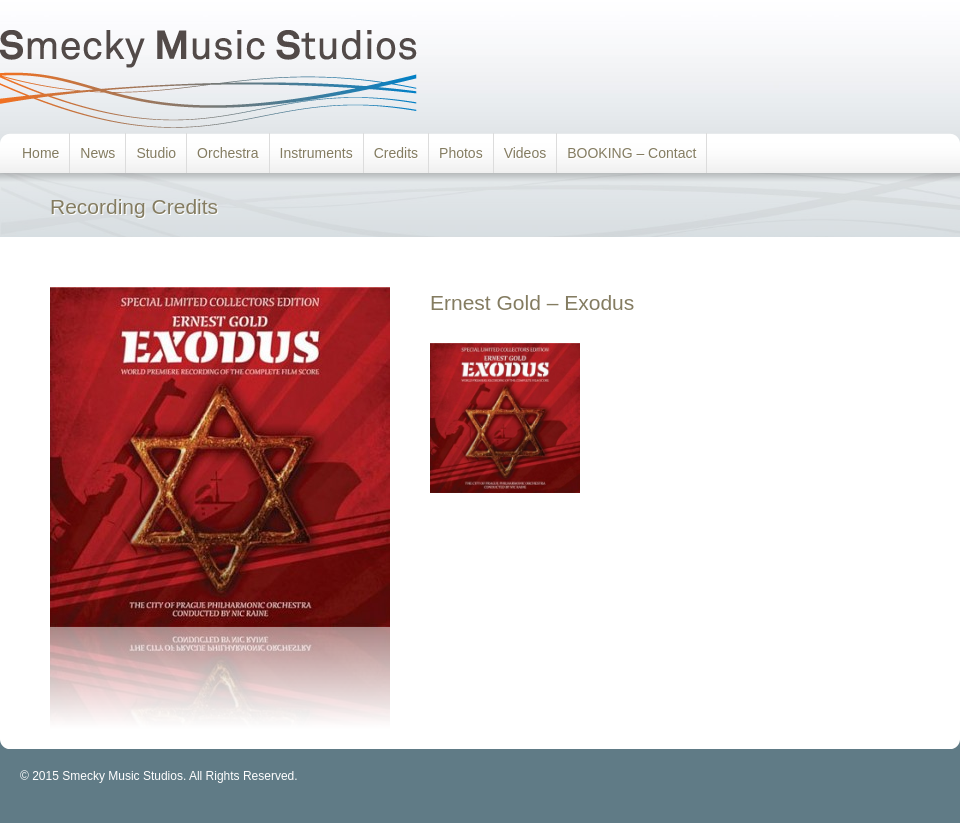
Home (40, 153)
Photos (461, 153)
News (97, 153)
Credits (396, 153)
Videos (525, 153)
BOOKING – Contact (631, 153)
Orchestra (227, 153)
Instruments (316, 153)
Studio (156, 153)
